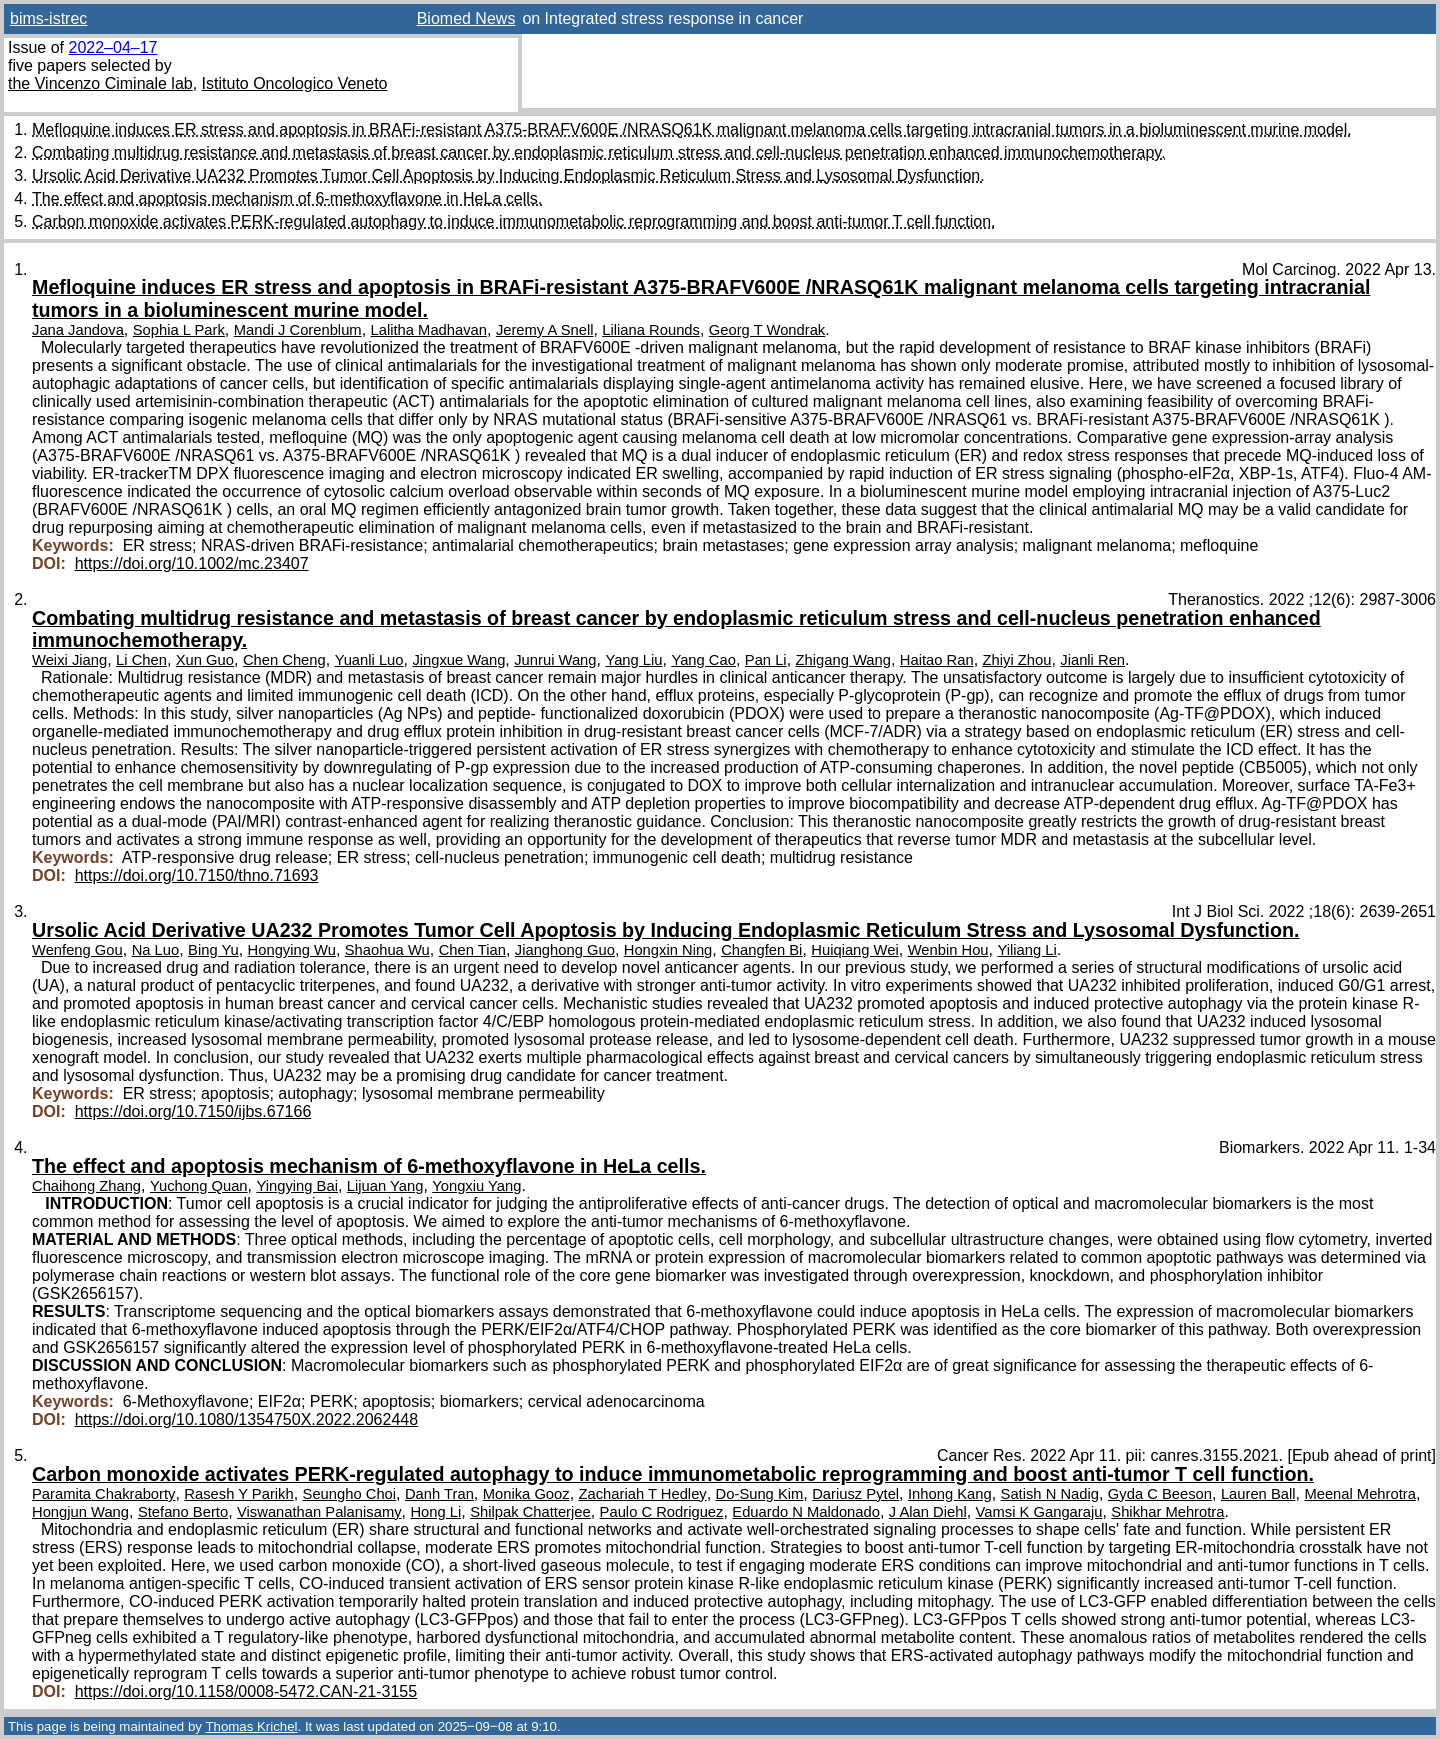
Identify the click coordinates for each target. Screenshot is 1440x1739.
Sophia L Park (179, 330)
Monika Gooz (526, 1494)
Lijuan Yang (385, 1186)
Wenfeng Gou (77, 950)
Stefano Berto (183, 1512)
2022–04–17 (112, 47)
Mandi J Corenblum (298, 330)
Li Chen (141, 660)
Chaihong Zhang (86, 1186)
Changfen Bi (761, 950)
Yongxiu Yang (476, 1186)
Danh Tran (439, 1494)
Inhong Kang (950, 1494)
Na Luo (156, 950)
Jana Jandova (78, 330)
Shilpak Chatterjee (530, 1512)
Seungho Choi (350, 1494)
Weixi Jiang (69, 660)
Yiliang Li (1026, 950)
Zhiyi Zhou (1017, 660)
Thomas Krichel (251, 1726)
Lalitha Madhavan (429, 330)
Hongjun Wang (80, 1512)
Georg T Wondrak (767, 330)
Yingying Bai (296, 1186)
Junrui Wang (555, 660)
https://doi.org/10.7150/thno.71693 (197, 875)
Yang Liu (633, 660)
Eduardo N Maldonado (806, 1512)
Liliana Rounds (651, 330)
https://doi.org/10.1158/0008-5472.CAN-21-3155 (246, 1691)
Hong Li (435, 1512)
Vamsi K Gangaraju (1039, 1512)
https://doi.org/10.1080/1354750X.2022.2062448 (246, 1419)
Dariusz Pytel (855, 1494)
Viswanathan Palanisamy (319, 1512)
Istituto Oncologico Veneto (295, 83)
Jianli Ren (1092, 660)
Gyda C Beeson (1160, 1494)
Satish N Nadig (1050, 1494)
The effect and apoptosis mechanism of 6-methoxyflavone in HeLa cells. (287, 198)
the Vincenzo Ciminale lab (100, 83)
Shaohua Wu (387, 950)
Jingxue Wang (458, 660)
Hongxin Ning (668, 950)
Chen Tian (472, 950)
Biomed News (466, 18)
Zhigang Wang (843, 660)
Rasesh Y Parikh (238, 1494)
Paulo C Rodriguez (662, 1512)
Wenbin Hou (948, 950)
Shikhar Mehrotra (1167, 1512)
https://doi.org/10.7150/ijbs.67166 (193, 1111)
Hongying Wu (292, 950)
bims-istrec (48, 18)
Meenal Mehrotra (1360, 1494)
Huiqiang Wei (854, 950)
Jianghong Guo (565, 950)
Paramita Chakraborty (103, 1494)
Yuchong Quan (199, 1186)
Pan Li (766, 660)
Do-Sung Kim (760, 1494)
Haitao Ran (937, 660)
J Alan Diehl (928, 1512)
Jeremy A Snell (545, 330)
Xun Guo (205, 660)
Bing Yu (213, 950)
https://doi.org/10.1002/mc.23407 (192, 563)
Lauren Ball (1258, 1494)
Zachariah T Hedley (643, 1494)
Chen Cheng (284, 660)
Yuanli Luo (369, 660)
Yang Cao (703, 660)
